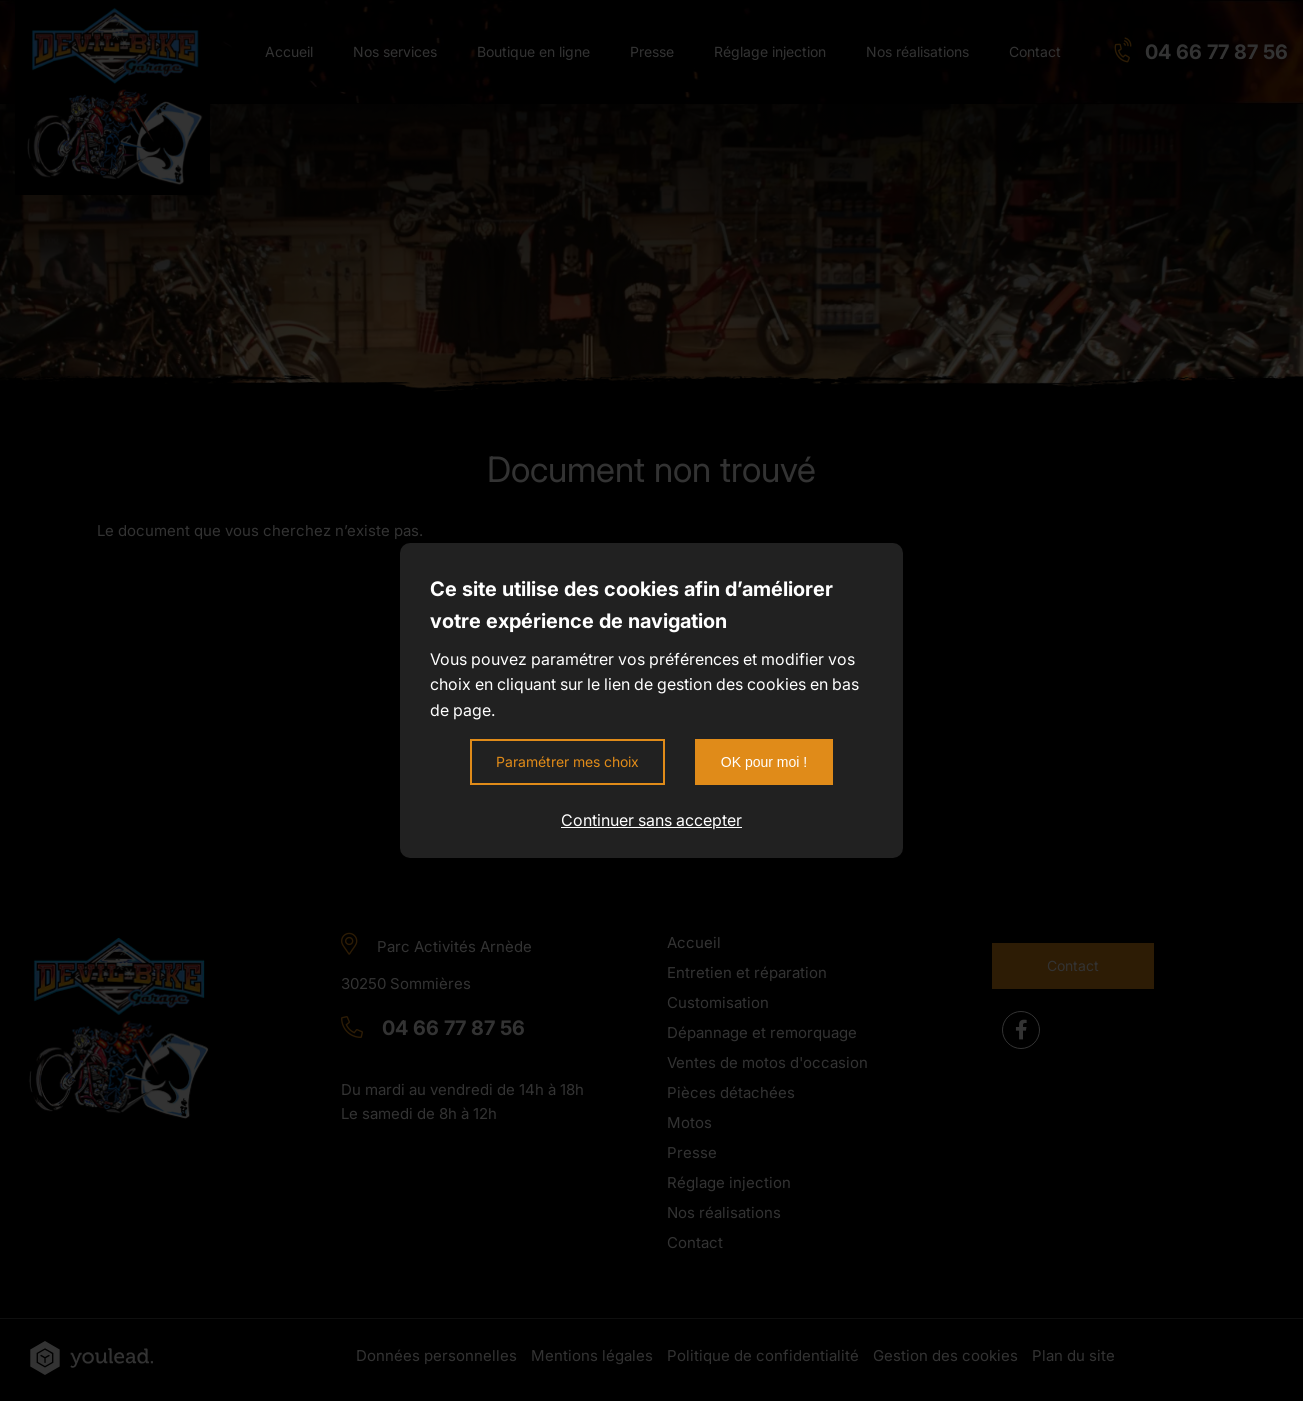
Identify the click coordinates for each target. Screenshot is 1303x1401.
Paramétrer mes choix (567, 761)
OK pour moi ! (764, 762)
